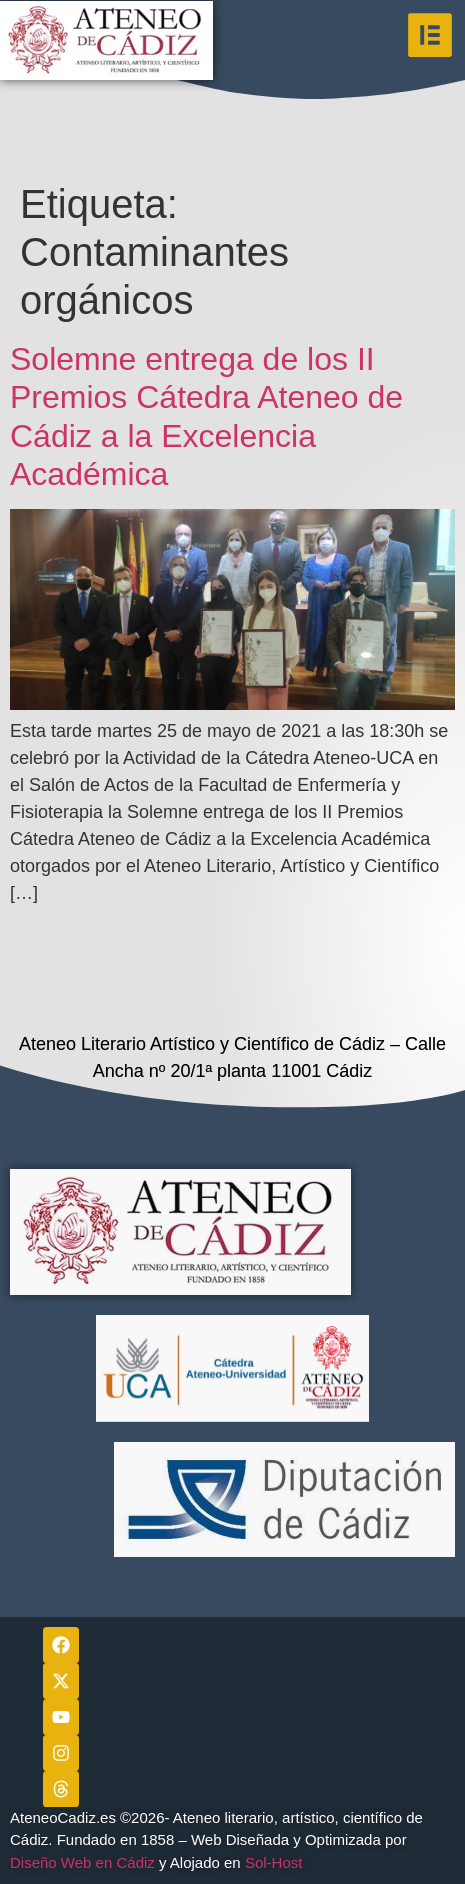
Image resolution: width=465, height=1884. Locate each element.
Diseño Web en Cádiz (82, 1862)
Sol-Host (276, 1862)
